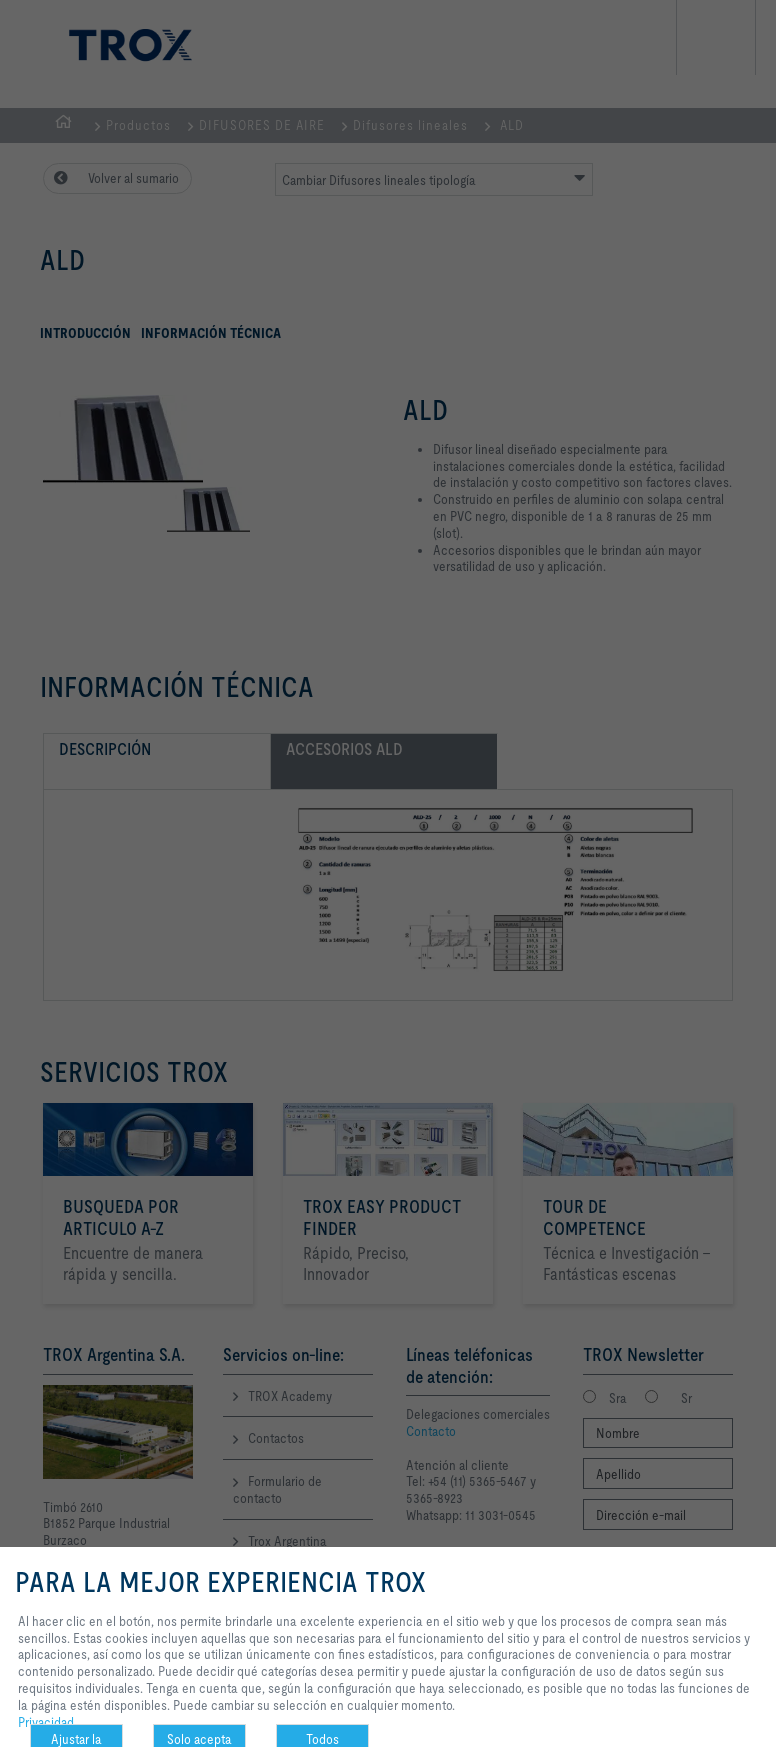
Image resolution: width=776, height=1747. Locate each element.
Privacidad (46, 1722)
